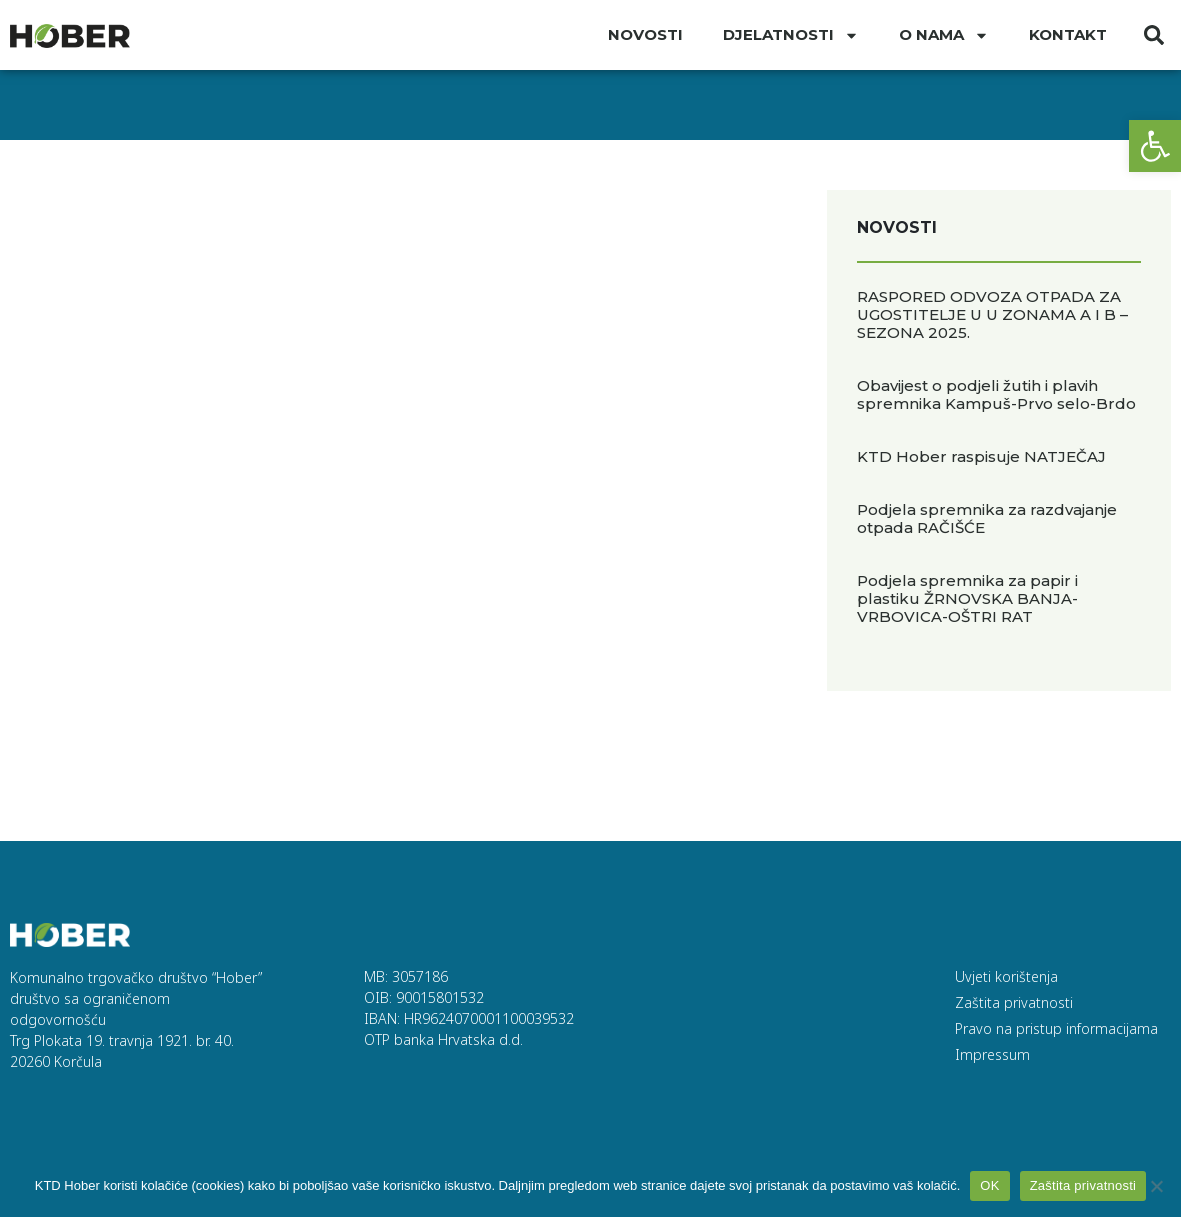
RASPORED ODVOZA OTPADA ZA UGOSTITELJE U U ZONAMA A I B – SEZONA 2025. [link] (992, 314)
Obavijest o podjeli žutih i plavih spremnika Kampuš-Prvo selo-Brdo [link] (996, 394)
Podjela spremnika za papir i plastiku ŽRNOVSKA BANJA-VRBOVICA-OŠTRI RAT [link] (967, 598)
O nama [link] (944, 35)
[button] (1154, 35)
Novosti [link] (645, 34)
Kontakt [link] (1068, 34)
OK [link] (989, 1185)
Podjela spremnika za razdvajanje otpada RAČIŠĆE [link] (987, 518)
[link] (1155, 146)
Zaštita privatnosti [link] (1083, 1185)
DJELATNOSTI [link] (791, 35)
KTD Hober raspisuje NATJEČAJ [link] (981, 456)
